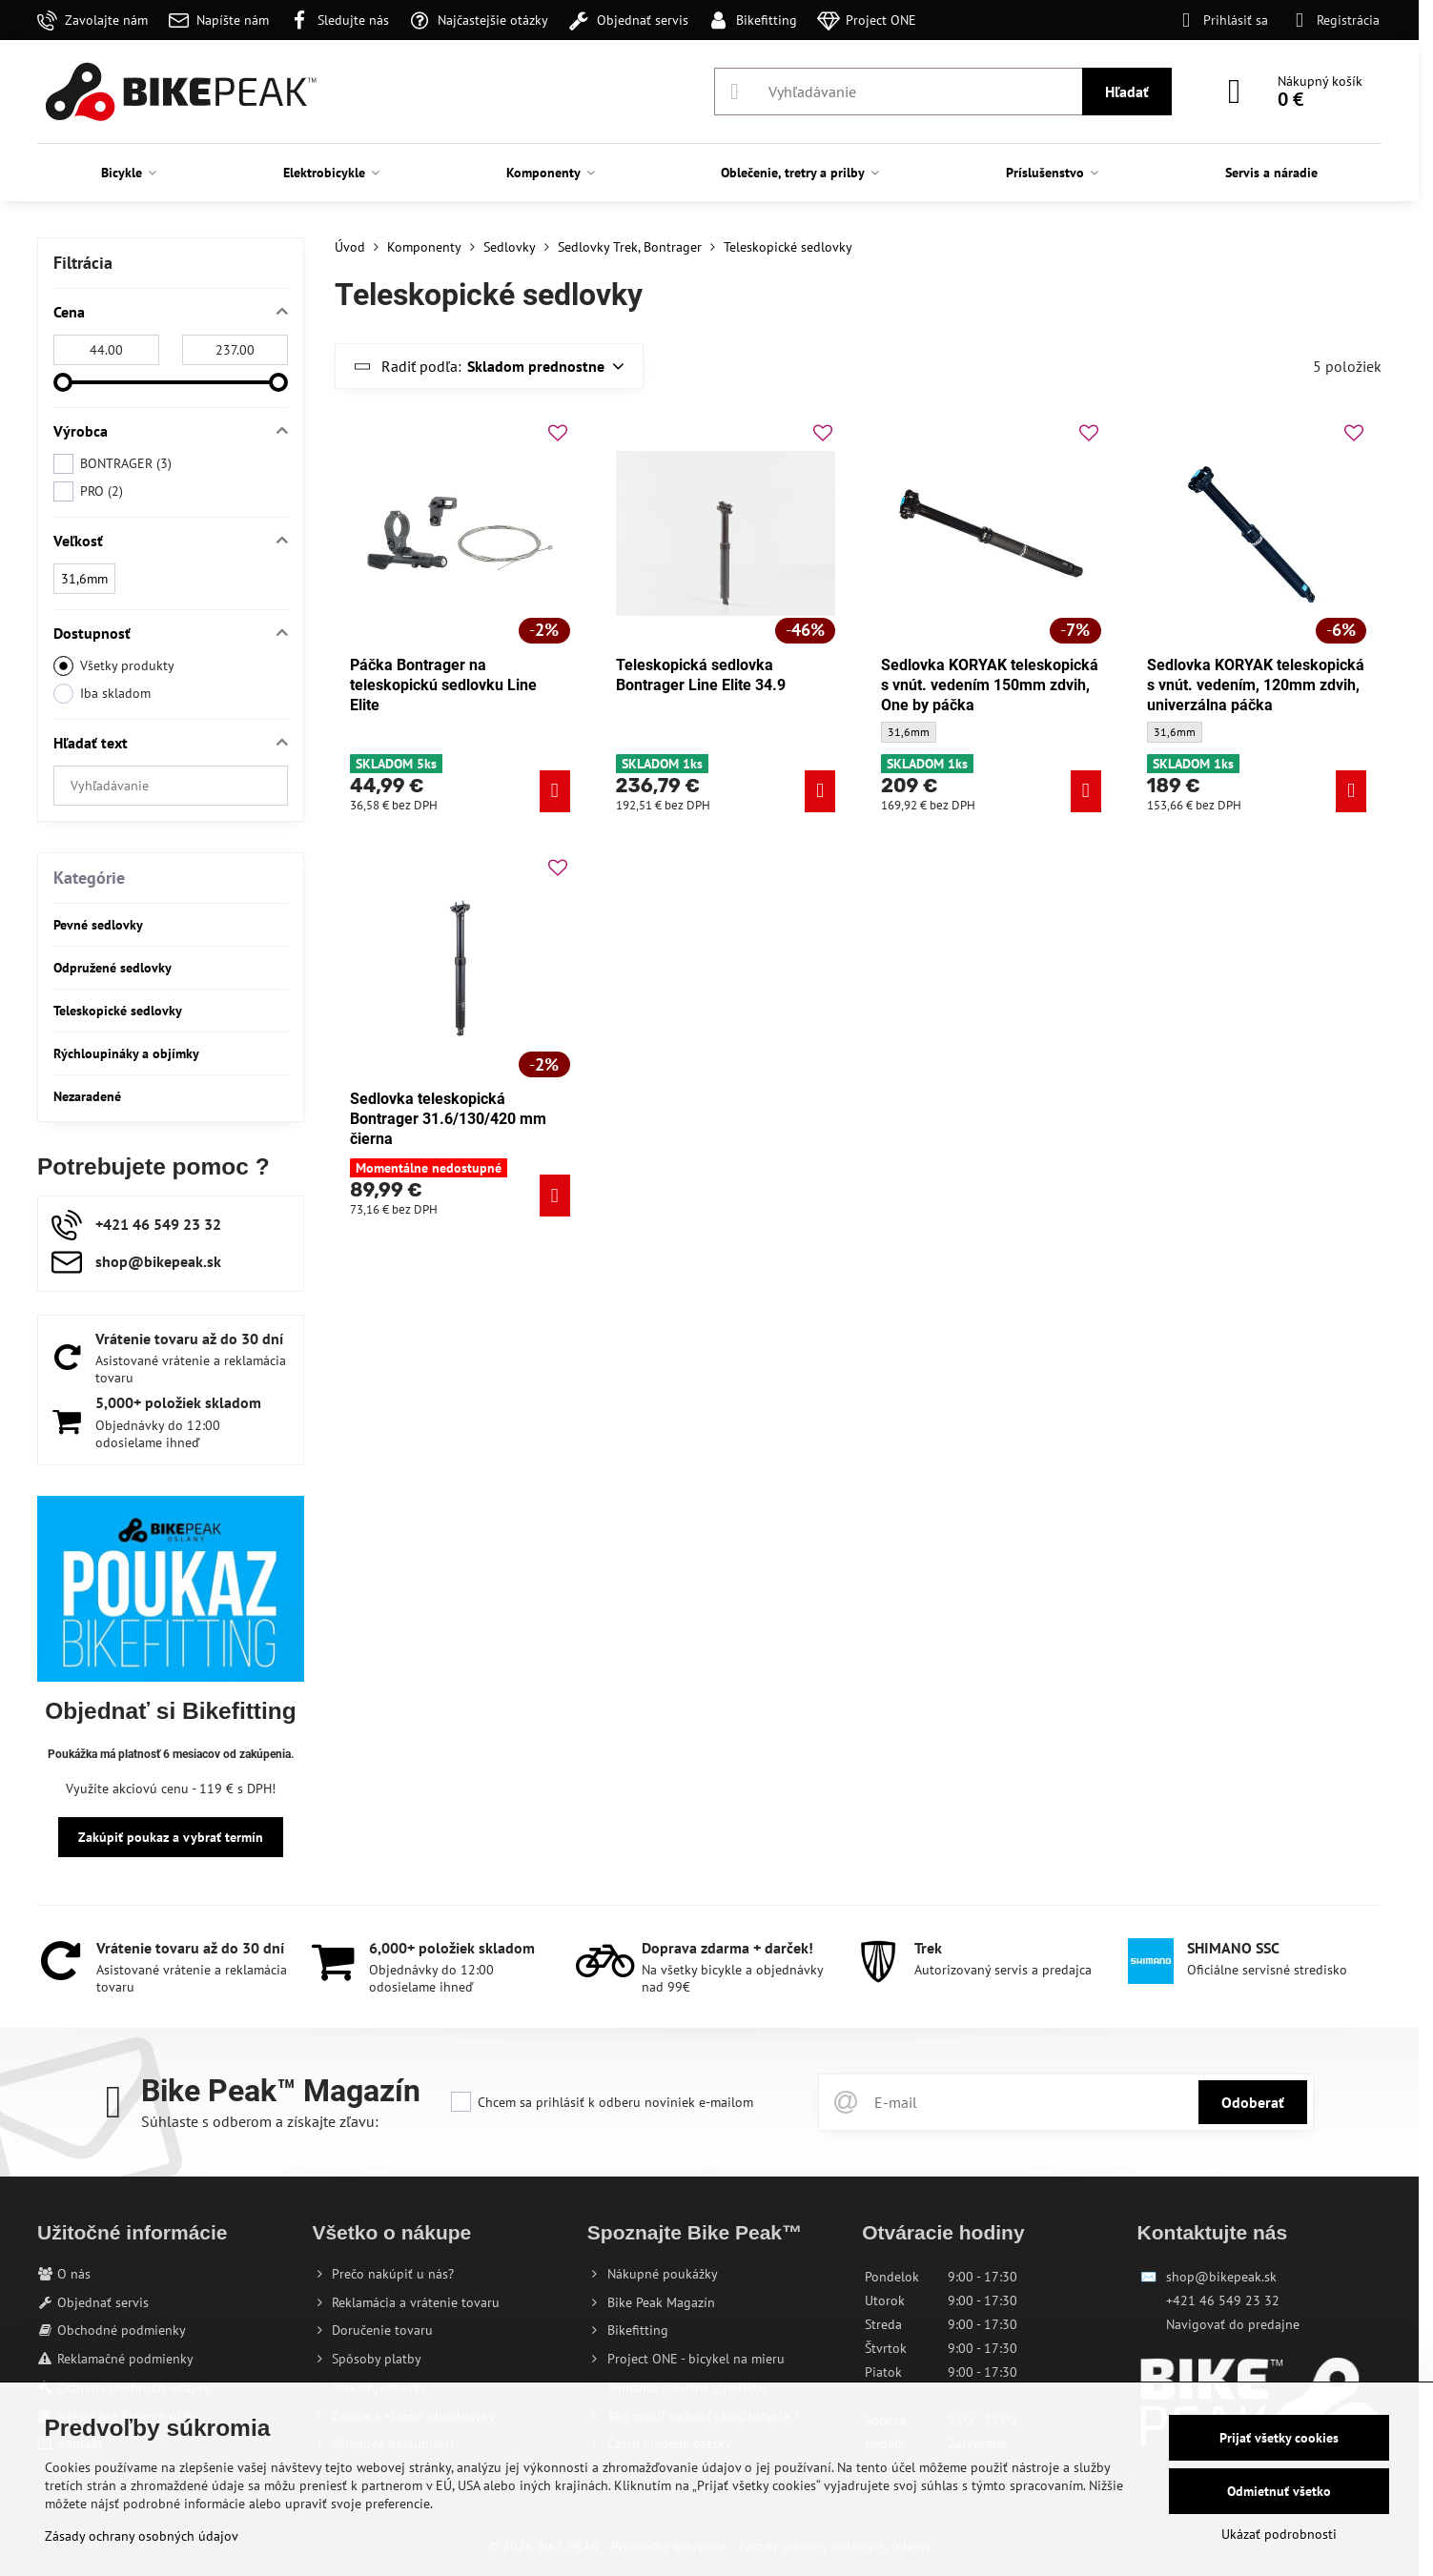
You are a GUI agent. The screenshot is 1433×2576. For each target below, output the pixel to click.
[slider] (62, 382)
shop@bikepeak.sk (1221, 2276)
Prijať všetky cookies (1279, 2437)
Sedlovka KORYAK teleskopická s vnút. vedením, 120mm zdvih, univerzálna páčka (1255, 685)
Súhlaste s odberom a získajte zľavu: (260, 2121)
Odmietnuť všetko (1279, 2491)
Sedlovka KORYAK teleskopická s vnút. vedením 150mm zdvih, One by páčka (989, 685)
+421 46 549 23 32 (1222, 2300)
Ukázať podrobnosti (1279, 2534)
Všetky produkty (113, 666)
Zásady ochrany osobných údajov (141, 2536)
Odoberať (1252, 2102)
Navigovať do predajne (1233, 2324)
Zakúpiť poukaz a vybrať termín (170, 1837)
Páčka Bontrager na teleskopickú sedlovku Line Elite (443, 685)
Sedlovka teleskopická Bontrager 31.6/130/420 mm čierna (448, 1119)
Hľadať (1127, 91)
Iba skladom (102, 694)
